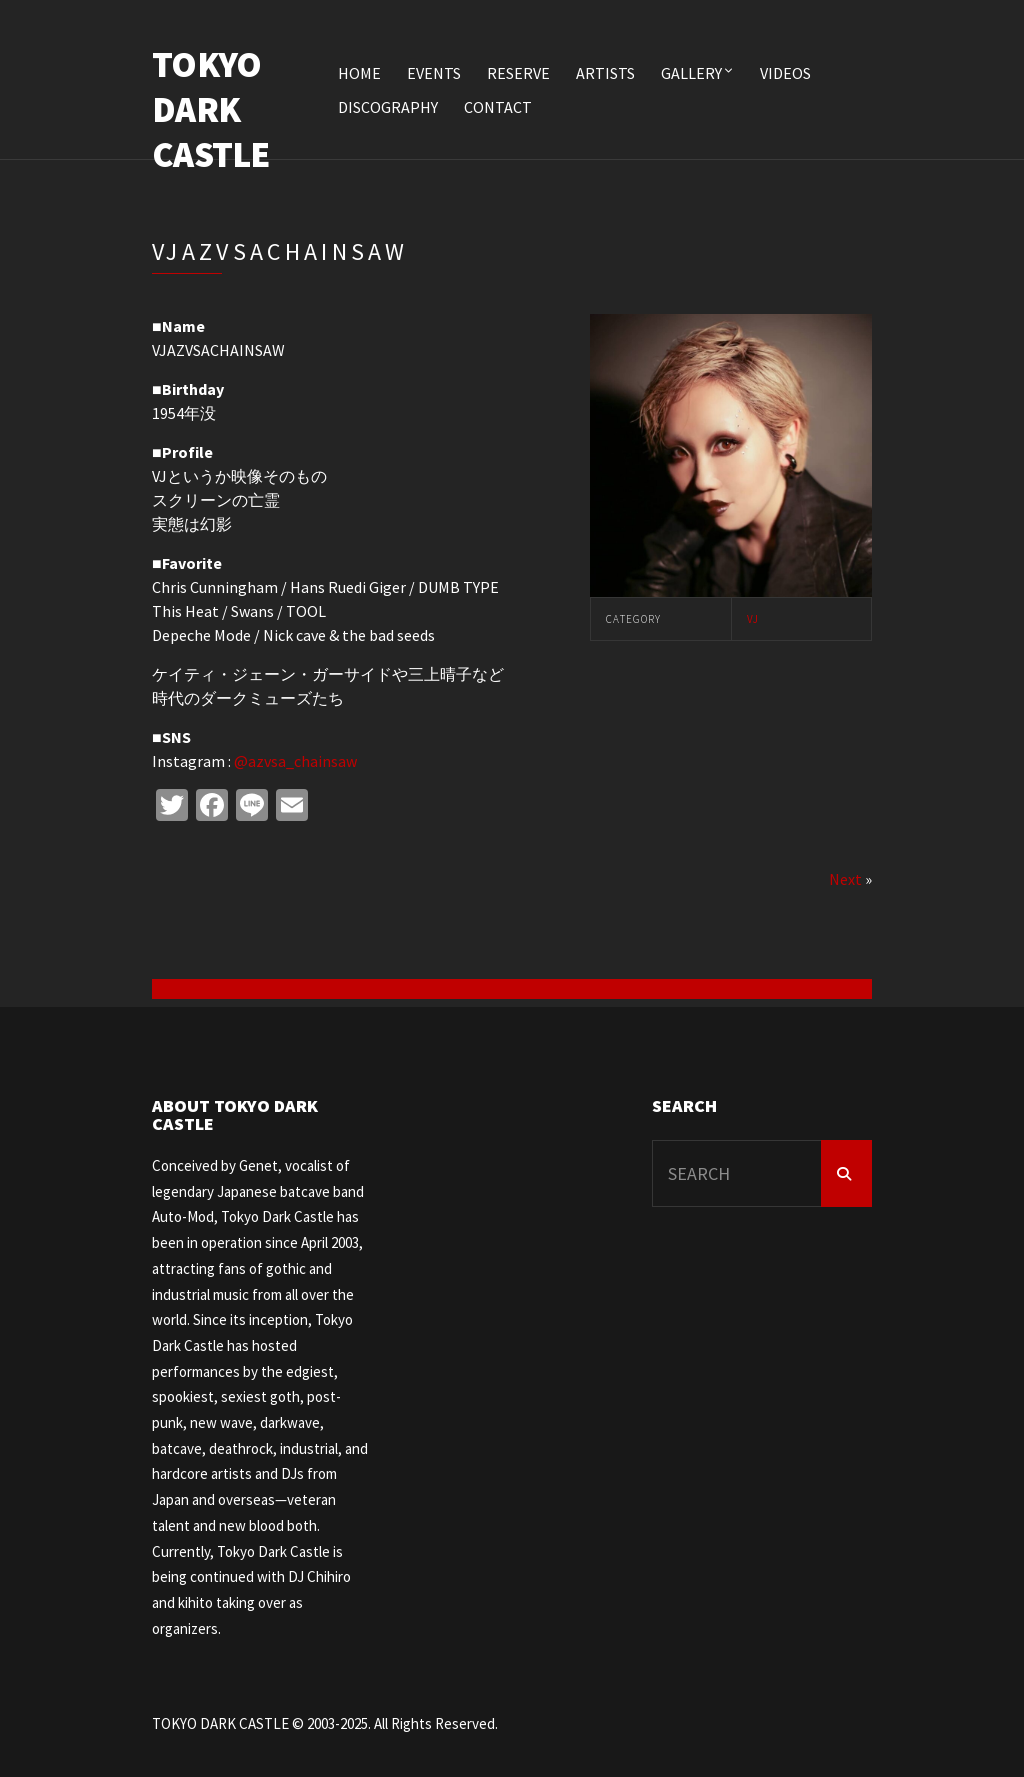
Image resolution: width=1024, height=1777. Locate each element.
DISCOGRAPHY (388, 107)
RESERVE (518, 73)
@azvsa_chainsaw (295, 761)
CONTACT (498, 107)
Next (845, 879)
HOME (359, 73)
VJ (753, 619)
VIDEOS (785, 73)
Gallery (691, 73)
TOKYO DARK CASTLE (211, 109)
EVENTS (434, 73)
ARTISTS (605, 73)
